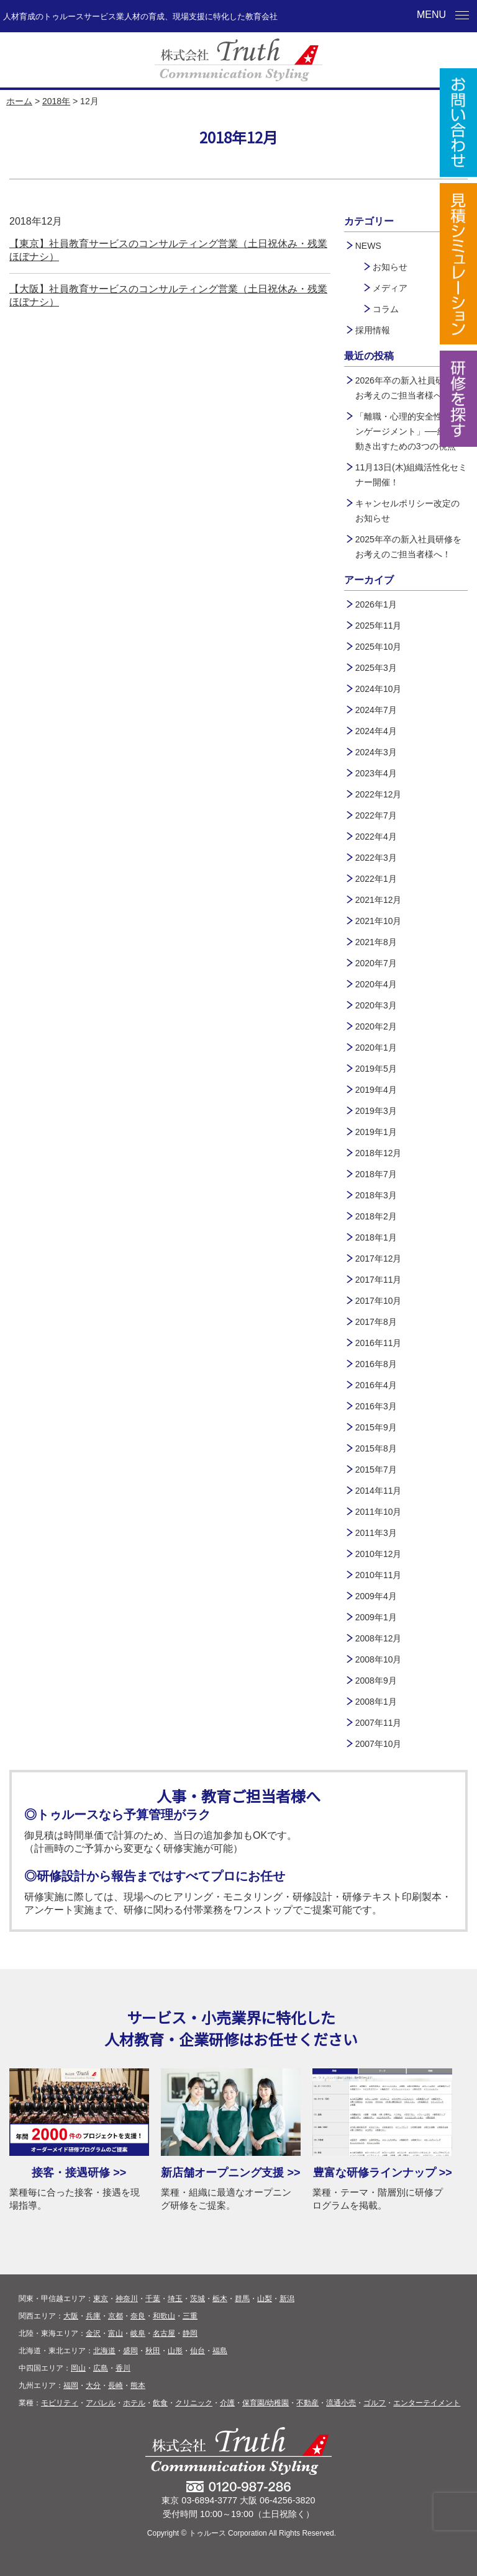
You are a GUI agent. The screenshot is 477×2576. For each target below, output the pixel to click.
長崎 (115, 2385)
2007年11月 (378, 1723)
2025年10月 (378, 647)
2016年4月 (376, 1385)
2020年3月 (376, 1005)
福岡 (70, 2385)
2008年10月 (378, 1659)
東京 (100, 2298)
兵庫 (93, 2316)
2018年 (56, 101)
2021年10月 (378, 921)
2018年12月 (378, 1153)
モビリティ (59, 2403)
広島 (100, 2368)
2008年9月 (376, 1680)
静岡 (190, 2333)
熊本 (137, 2385)
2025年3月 (376, 668)
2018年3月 (376, 1195)
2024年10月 (378, 689)
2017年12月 (378, 1258)
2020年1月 (376, 1047)
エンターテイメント (426, 2403)
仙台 (197, 2350)
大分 (93, 2385)
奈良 (137, 2316)
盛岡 (130, 2350)
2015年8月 (376, 1448)
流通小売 (341, 2403)
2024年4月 (376, 731)
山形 (175, 2350)
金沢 (93, 2333)
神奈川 (127, 2298)
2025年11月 (378, 626)
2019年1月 (376, 1132)
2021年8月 (376, 942)
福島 (219, 2350)
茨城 (197, 2298)
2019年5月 (376, 1069)
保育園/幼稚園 (265, 2403)
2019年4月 (376, 1090)
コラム (386, 309)
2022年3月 (376, 858)
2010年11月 (378, 1575)
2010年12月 (378, 1554)
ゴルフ (374, 2403)
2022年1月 (376, 879)
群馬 (242, 2298)
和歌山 (164, 2316)
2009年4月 (376, 1596)
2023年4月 (376, 773)
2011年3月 (376, 1533)
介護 (227, 2403)
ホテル (134, 2403)
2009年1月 (376, 1617)
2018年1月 (376, 1237)
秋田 (152, 2350)
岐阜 (137, 2333)
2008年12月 (378, 1638)
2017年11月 (378, 1280)
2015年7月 (376, 1469)
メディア (390, 288)
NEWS (368, 246)
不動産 (307, 2403)
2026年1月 (376, 604)
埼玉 (175, 2298)
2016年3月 (376, 1406)
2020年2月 (376, 1026)
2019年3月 (376, 1111)
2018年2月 (376, 1216)
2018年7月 (376, 1174)
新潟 (286, 2298)
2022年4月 (376, 836)
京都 (115, 2316)
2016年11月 (378, 1343)
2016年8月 (376, 1364)
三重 (190, 2316)
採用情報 (372, 330)
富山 (115, 2333)
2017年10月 (378, 1301)
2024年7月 (376, 710)
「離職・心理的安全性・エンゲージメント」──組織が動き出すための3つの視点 (409, 431)
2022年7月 (376, 815)
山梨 (264, 2298)
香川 (123, 2368)
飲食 (160, 2403)
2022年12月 (378, 794)
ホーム (19, 101)
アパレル (101, 2403)
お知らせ (390, 267)
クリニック (193, 2403)
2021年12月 (378, 900)
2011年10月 (378, 1512)
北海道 (104, 2350)
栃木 (219, 2298)
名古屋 (164, 2333)
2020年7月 (376, 963)
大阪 (70, 2316)
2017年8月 (376, 1322)
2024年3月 (376, 752)
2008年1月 (376, 1702)
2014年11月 (378, 1491)
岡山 (78, 2368)
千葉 (152, 2298)
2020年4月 (376, 984)
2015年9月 (376, 1427)
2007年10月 (378, 1744)
